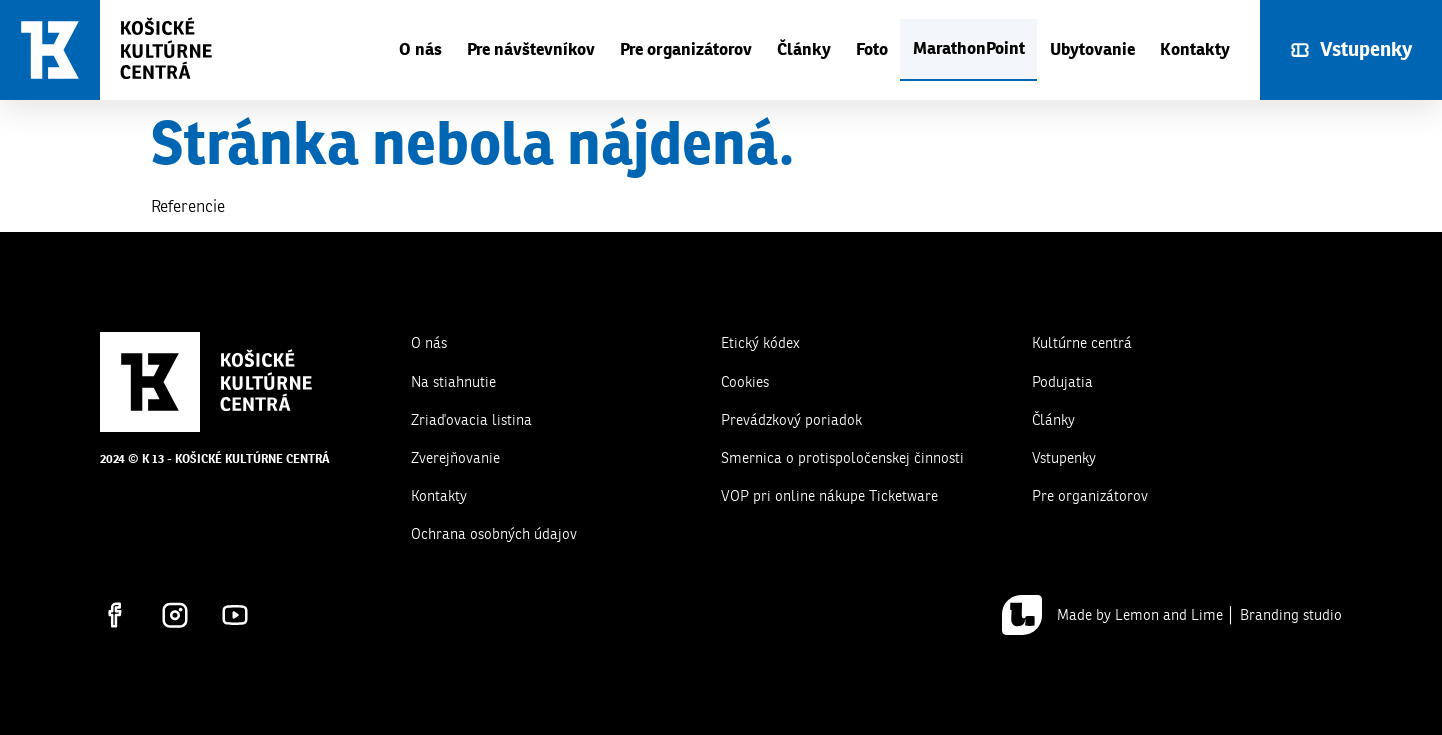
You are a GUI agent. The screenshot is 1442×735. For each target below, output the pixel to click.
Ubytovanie (1092, 49)
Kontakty (1195, 49)
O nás (420, 49)
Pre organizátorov (686, 49)
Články (804, 49)
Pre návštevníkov (531, 49)
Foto (872, 49)
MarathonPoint (969, 48)
